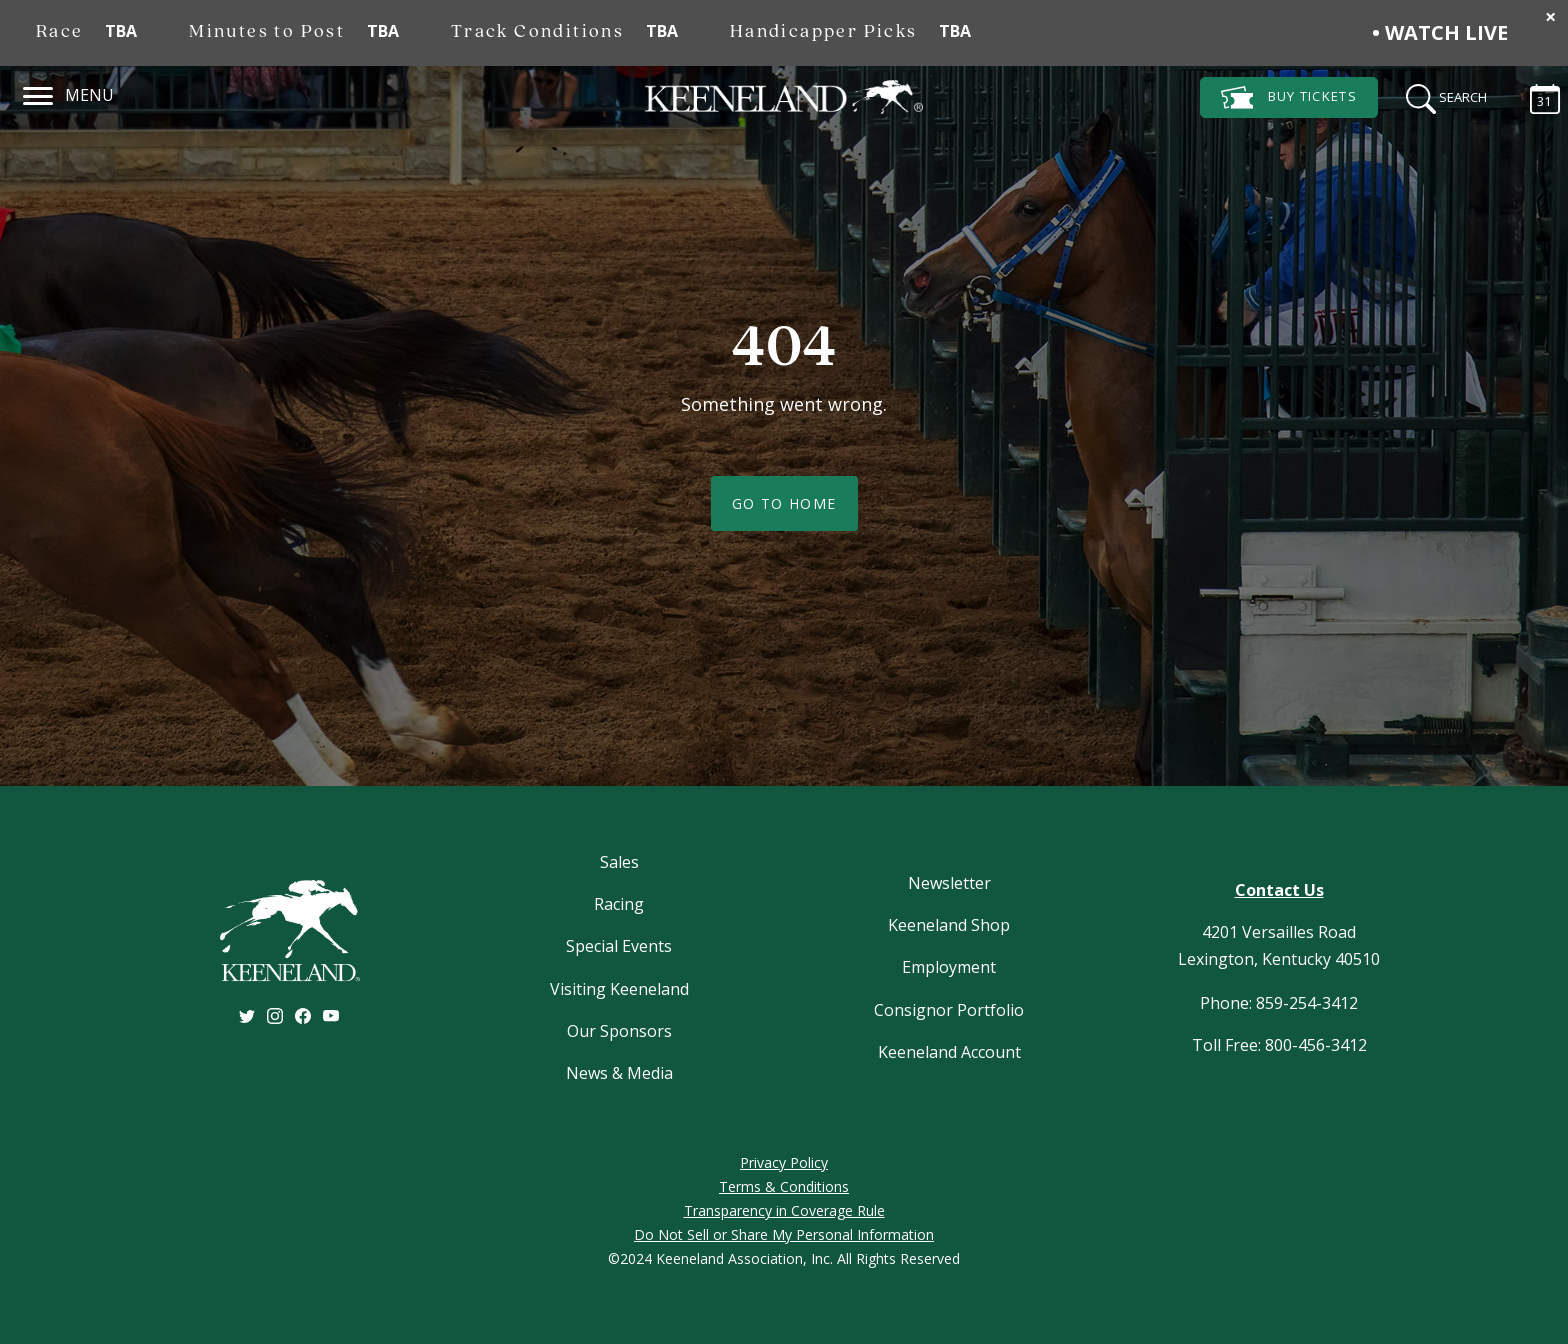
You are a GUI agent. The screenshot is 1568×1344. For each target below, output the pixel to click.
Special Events (619, 946)
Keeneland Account (949, 1052)
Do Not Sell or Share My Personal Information (784, 1234)
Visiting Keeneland (619, 989)
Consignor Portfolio (949, 1010)
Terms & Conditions (784, 1186)
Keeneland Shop (949, 925)
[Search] (1440, 96)
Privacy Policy (784, 1162)
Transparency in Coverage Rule (784, 1210)
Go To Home (784, 503)
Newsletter (949, 883)
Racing (619, 904)
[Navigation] (38, 93)
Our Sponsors (619, 1031)
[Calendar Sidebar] (1535, 96)
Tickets (1289, 97)
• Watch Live (1440, 32)
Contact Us (1279, 890)
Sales (619, 862)
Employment (949, 967)
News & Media (619, 1073)
